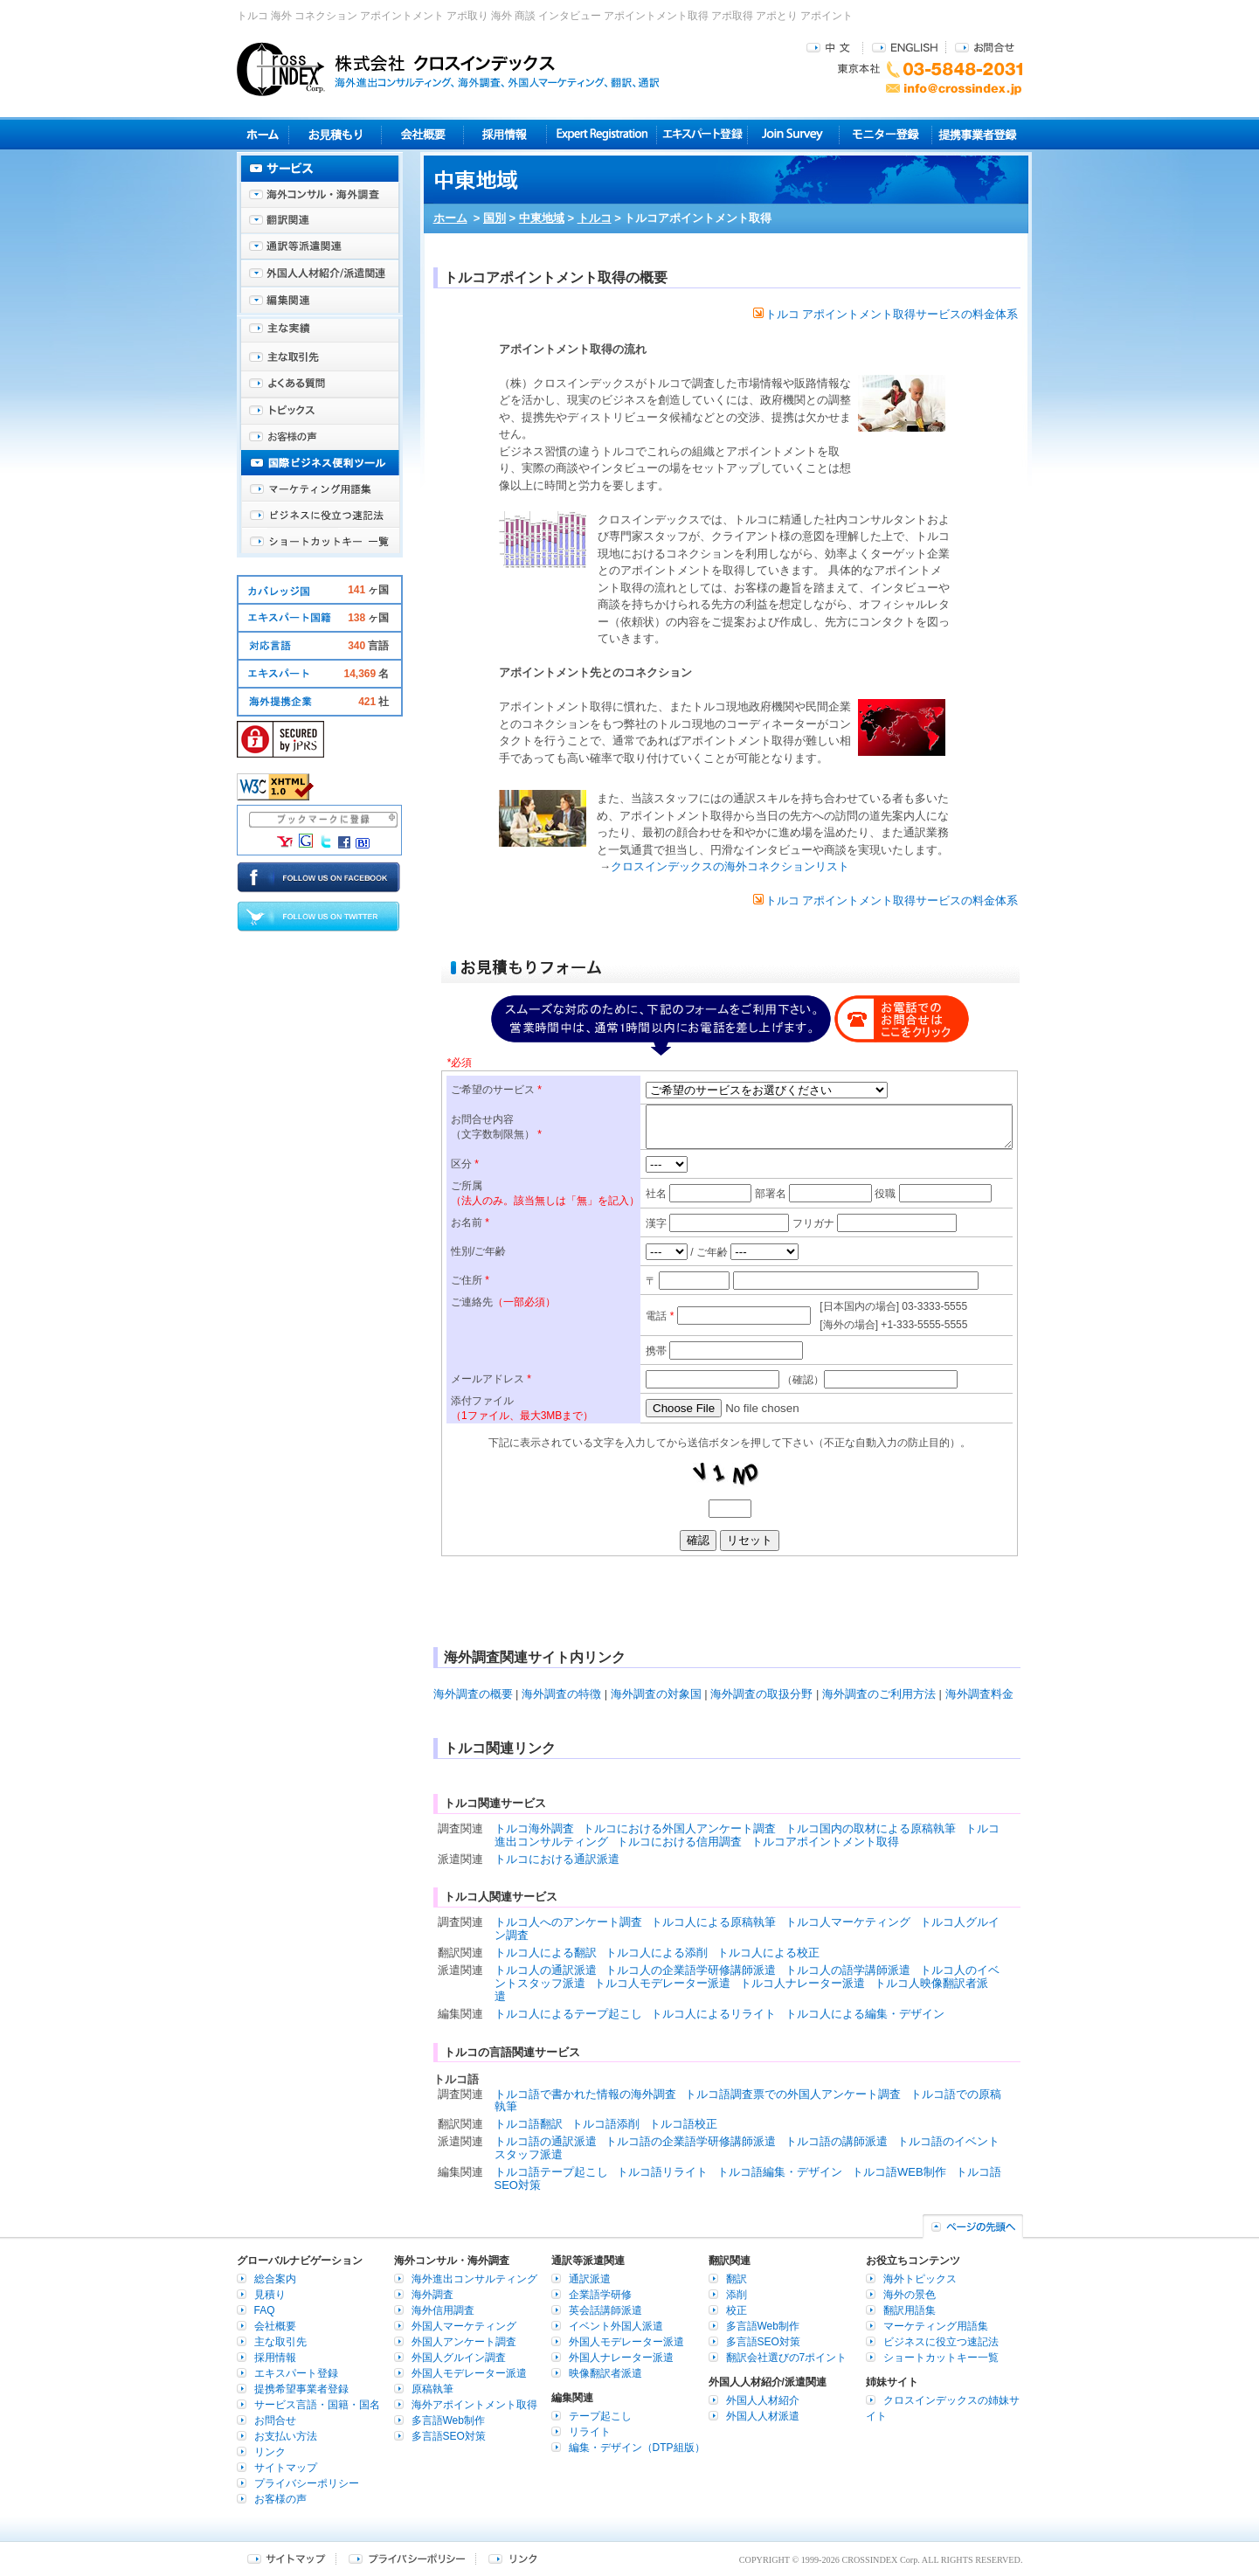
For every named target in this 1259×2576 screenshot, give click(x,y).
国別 (494, 218)
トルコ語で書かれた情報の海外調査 (585, 2094)
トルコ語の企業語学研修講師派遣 (690, 2141)
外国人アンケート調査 (464, 2342)
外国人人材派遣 (762, 2416)
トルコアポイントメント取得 (825, 1841)
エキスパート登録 (702, 134)
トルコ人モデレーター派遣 (662, 1983)
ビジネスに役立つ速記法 (319, 515)
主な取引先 (319, 358)
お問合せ (984, 46)
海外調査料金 (979, 1693)
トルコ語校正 (683, 2123)
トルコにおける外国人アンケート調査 (679, 1828)
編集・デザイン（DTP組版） (637, 2447)
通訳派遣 (590, 2279)
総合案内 (275, 2279)
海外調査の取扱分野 (761, 1693)
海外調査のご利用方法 (879, 1693)
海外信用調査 (443, 2310)
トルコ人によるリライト (713, 2013)
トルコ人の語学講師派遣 (847, 1970)
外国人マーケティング (464, 2326)
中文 (830, 46)
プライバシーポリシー (306, 2483)
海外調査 (432, 2295)
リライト (590, 2432)
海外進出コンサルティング (474, 2279)
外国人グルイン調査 (459, 2357)
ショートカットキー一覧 (319, 542)
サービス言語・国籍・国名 (317, 2405)
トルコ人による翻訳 (546, 1952)
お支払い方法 (285, 2436)
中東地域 (541, 218)
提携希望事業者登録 (301, 2389)
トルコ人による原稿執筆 (713, 1922)
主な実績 (319, 332)
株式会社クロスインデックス (448, 69)
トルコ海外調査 (534, 1828)
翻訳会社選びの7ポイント (786, 2357)
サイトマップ (285, 2468)
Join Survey (794, 134)
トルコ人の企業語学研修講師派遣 (690, 1970)
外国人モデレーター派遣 (469, 2373)
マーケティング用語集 (319, 489)
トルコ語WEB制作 (899, 2171)
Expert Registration (601, 134)
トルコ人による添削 (656, 1952)
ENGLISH (904, 46)
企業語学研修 (600, 2295)
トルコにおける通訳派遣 (557, 1859)
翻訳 (736, 2279)
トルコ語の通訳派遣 (546, 2141)
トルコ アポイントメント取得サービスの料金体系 (886, 314)
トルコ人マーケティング (847, 1922)
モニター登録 (885, 134)
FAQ (264, 2310)
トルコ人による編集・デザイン (864, 2013)
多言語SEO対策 (449, 2436)
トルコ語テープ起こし (551, 2171)
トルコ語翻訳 (529, 2123)
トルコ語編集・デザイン (779, 2171)
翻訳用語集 (909, 2310)
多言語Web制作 (448, 2420)
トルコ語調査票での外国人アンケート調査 (793, 2094)
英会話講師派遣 (605, 2310)
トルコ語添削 (605, 2123)
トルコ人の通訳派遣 (546, 1970)
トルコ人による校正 (768, 1952)
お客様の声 (319, 437)
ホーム (450, 218)
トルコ (595, 218)
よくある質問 (319, 384)
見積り (335, 134)
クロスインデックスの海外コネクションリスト (730, 866)
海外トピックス (319, 411)
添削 (736, 2295)
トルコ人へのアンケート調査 (568, 1922)
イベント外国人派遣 (616, 2326)
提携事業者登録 (977, 134)
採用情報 (505, 134)
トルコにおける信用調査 (679, 1841)
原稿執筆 (432, 2389)
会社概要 (422, 134)
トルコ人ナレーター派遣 (802, 1983)
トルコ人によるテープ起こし (568, 2013)
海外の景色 (909, 2295)
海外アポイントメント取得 (474, 2405)
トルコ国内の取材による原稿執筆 (870, 1828)
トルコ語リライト (662, 2171)
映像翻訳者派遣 (605, 2373)
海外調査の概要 (473, 1693)
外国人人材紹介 (762, 2400)
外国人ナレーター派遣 (621, 2357)
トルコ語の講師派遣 (836, 2141)
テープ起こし (600, 2416)
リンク (270, 2452)
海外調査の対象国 (656, 1693)
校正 (736, 2310)
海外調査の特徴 (561, 1693)
